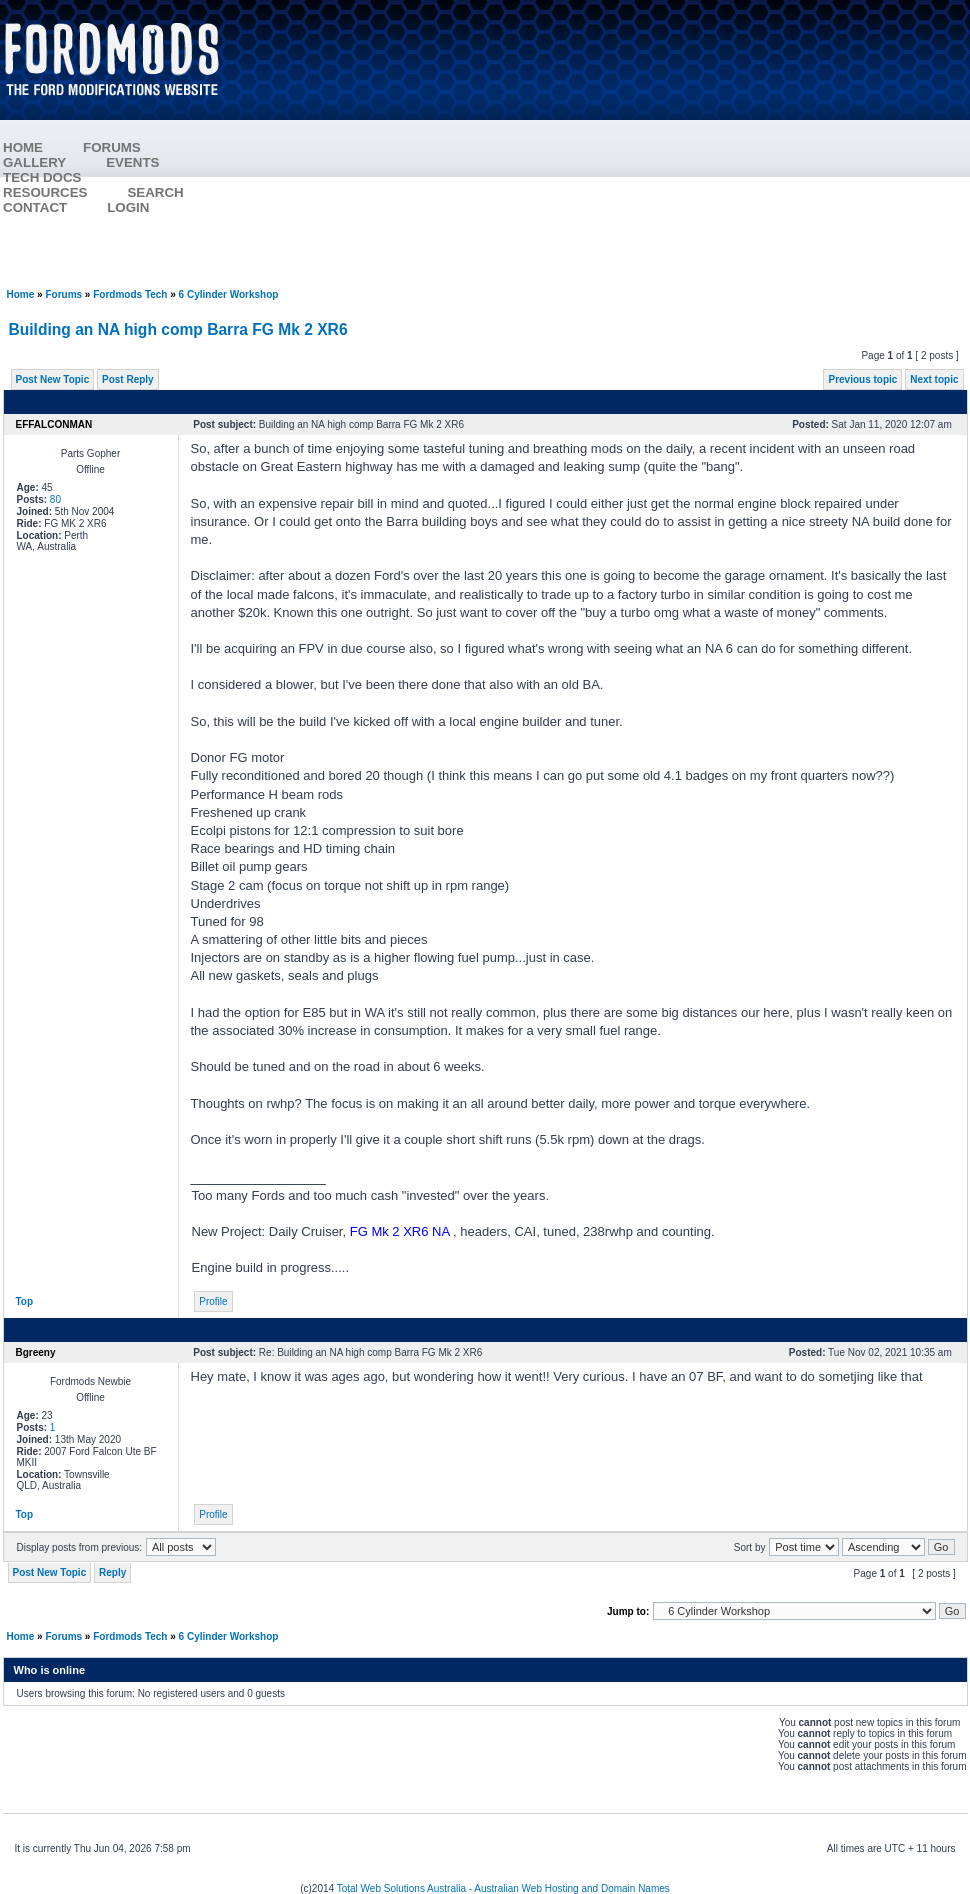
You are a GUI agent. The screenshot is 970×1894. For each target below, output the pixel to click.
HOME (23, 147)
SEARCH (155, 192)
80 (55, 499)
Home (21, 294)
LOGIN (128, 207)
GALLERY (34, 162)
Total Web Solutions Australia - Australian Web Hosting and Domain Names (503, 1888)
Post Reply (128, 379)
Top (25, 1301)
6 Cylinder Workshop (229, 294)
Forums (63, 294)
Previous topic (862, 379)
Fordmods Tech (130, 294)
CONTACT (35, 207)
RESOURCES (65, 192)
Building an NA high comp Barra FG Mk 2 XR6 (178, 329)
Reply (112, 1572)
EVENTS (152, 162)
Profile (213, 1301)
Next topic (934, 379)
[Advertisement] (606, 145)
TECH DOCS (42, 177)
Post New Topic (53, 379)
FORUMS (132, 147)
